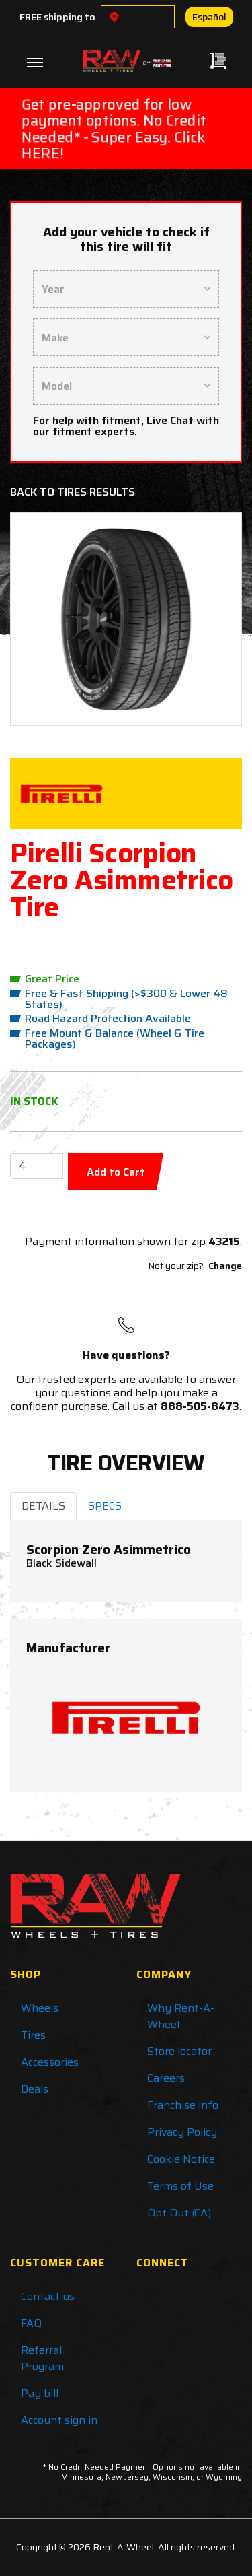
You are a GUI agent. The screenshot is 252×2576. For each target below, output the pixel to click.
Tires (33, 2035)
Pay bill (39, 2393)
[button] (39, 619)
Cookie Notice (181, 2158)
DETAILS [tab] (43, 1505)
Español (209, 16)
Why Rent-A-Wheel (180, 2016)
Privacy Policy (182, 2132)
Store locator (179, 2051)
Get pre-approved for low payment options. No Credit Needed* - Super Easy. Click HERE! (113, 128)
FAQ (31, 2323)
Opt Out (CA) (179, 2212)
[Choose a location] (114, 17)
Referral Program (42, 2358)
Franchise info (182, 2105)
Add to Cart (116, 1171)
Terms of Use (180, 2185)
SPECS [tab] (105, 1505)
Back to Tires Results (72, 491)
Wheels (39, 2008)
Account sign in (59, 2420)
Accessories (50, 2062)
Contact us (48, 2296)
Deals (34, 2088)
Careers (166, 2078)
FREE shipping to (57, 16)
